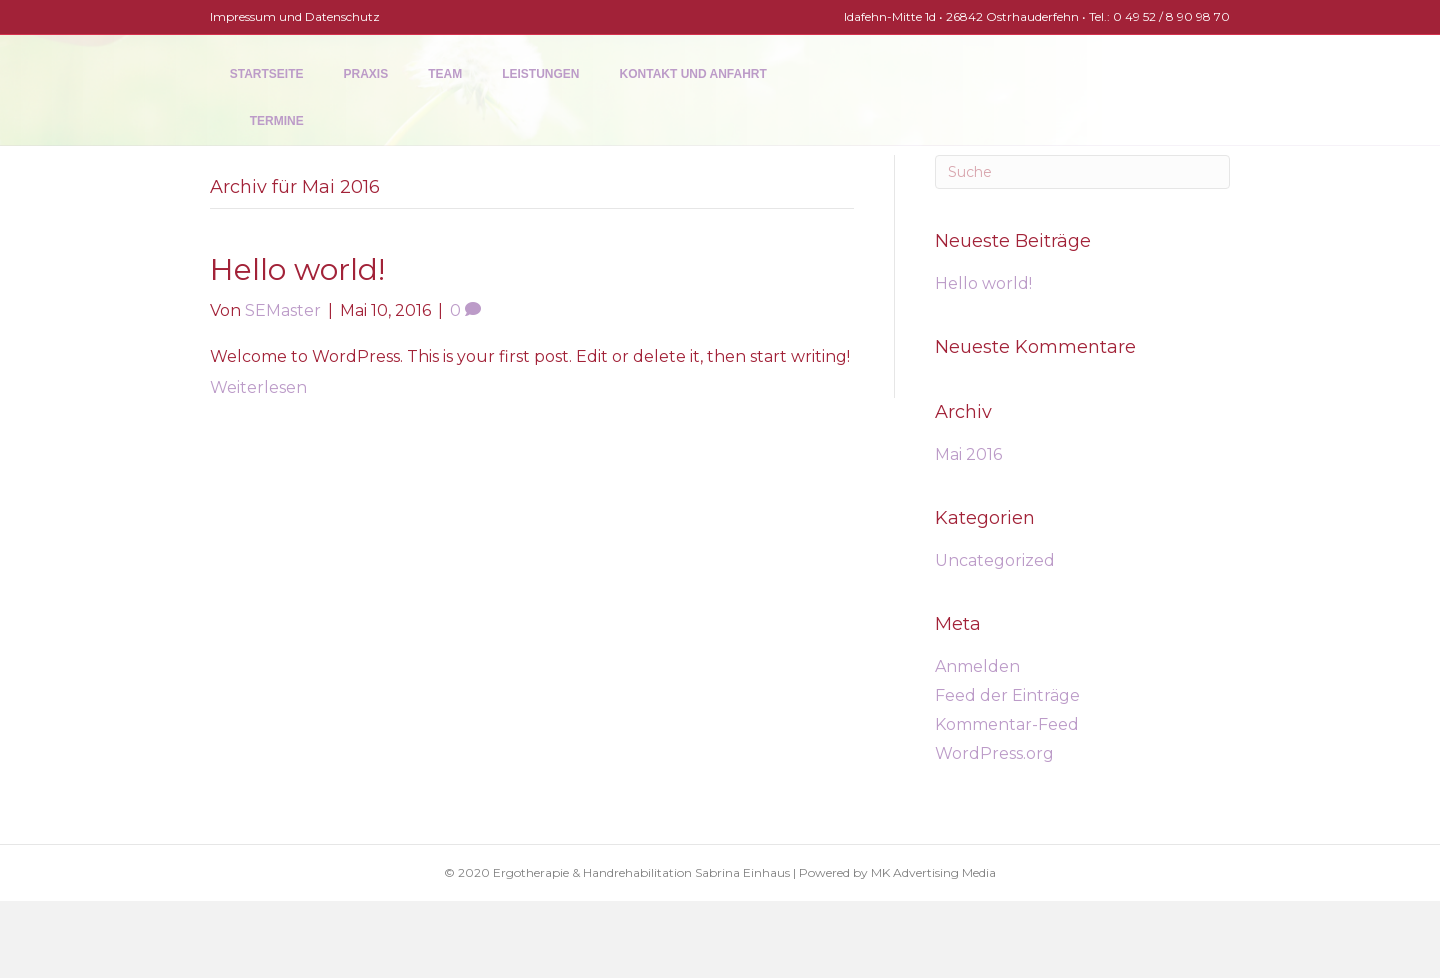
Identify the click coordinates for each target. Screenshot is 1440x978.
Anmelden (977, 666)
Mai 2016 (968, 454)
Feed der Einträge (1007, 695)
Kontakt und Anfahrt (673, 112)
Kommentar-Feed (1007, 724)
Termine (814, 112)
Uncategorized (995, 560)
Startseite (247, 112)
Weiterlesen (258, 387)
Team (425, 112)
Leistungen (520, 112)
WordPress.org (994, 753)
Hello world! (297, 269)
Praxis (346, 112)
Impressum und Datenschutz (295, 16)
